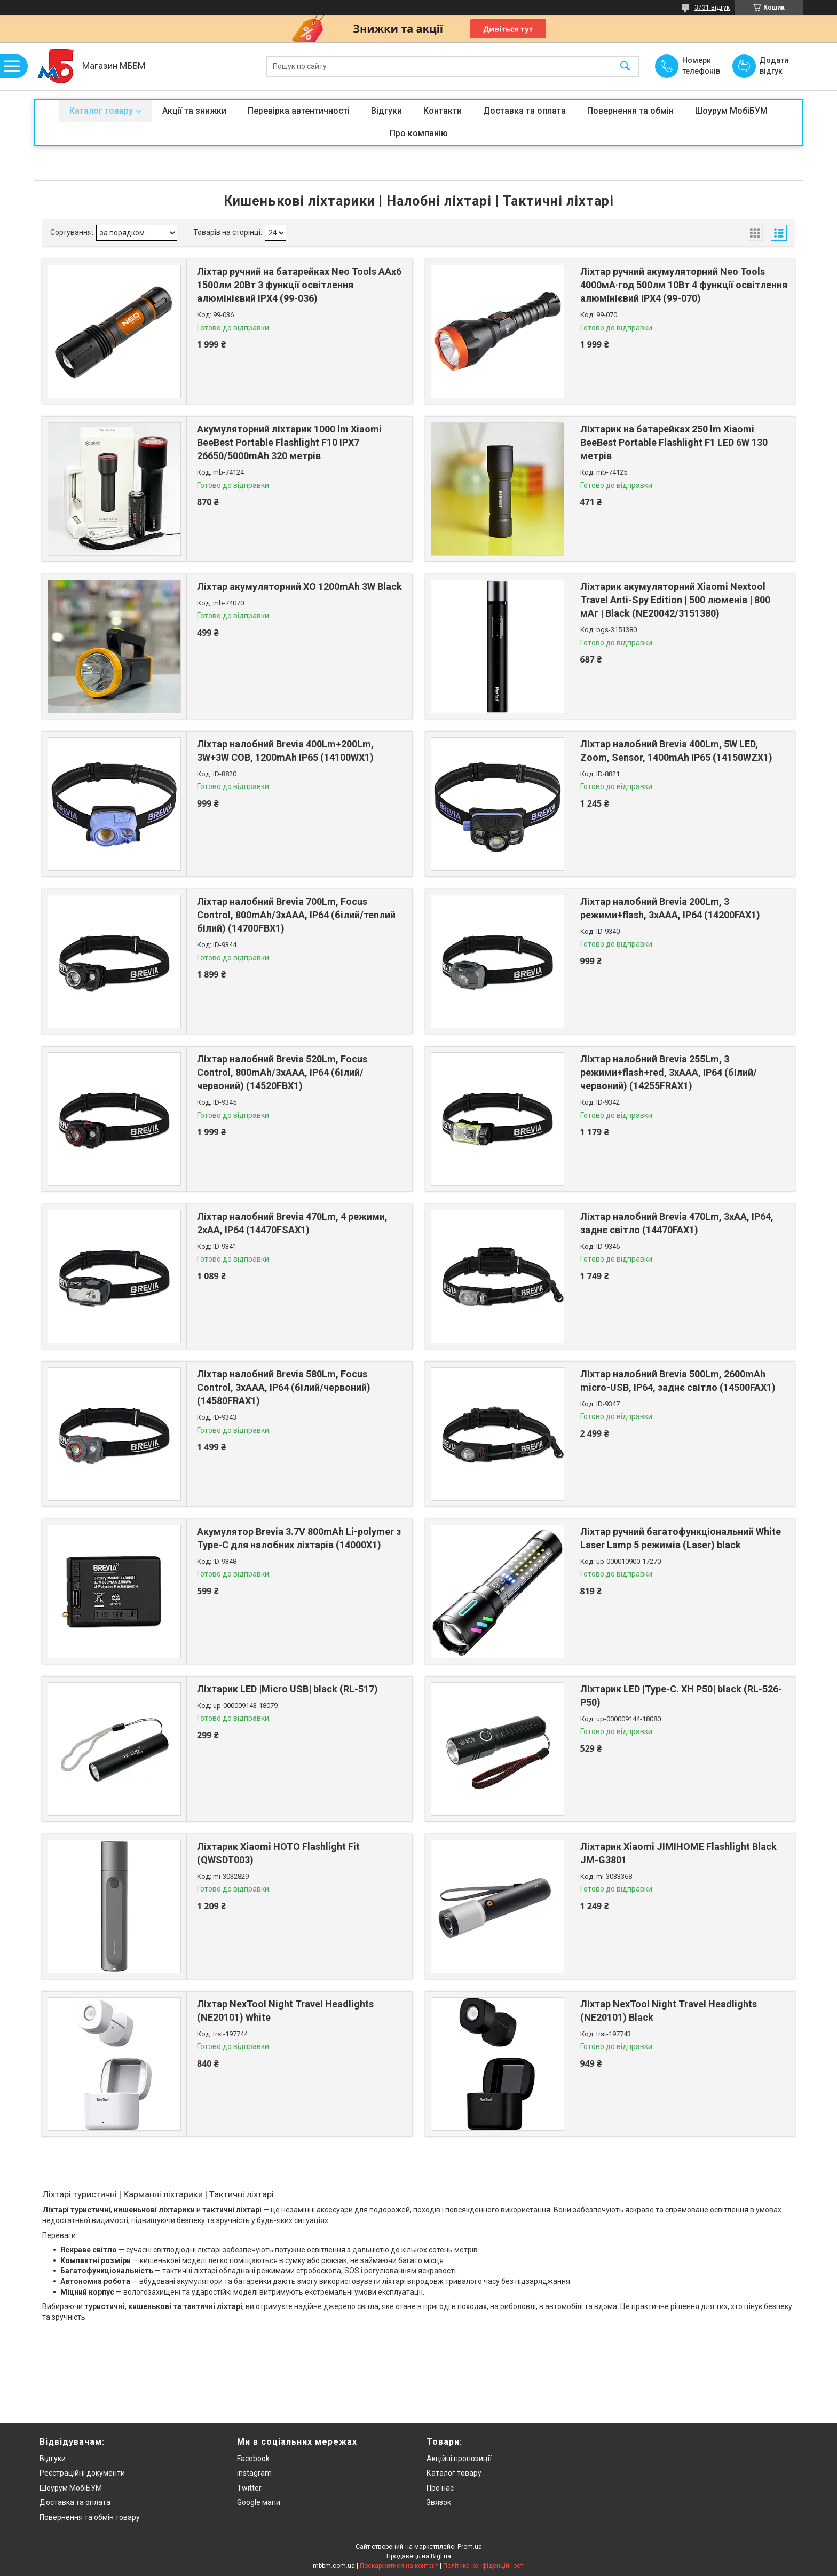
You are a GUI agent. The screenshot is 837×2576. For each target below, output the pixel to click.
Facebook (253, 2458)
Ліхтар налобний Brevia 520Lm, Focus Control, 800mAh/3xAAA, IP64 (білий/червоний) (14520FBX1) (282, 1072)
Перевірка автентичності (299, 111)
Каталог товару (101, 111)
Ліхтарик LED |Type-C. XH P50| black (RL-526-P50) (681, 1695)
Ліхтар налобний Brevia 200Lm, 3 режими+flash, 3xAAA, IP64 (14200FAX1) (670, 908)
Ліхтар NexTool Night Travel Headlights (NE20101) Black (668, 2010)
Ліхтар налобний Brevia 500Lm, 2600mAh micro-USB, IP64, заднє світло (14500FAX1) (678, 1380)
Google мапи (258, 2502)
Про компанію (419, 133)
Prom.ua (469, 2546)
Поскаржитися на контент (399, 2566)
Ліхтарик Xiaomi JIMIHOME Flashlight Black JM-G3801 (678, 1853)
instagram (254, 2473)
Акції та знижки (194, 111)
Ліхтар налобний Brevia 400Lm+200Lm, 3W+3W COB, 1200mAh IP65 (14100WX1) (285, 750)
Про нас (440, 2488)
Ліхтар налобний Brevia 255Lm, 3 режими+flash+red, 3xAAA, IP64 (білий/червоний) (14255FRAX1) (668, 1072)
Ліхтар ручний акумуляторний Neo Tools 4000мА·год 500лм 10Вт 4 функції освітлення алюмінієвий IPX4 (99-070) (683, 285)
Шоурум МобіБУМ (731, 111)
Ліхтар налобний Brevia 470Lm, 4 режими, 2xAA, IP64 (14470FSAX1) (292, 1223)
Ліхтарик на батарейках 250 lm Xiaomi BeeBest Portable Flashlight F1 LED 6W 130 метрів (674, 442)
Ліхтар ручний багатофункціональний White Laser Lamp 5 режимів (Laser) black (680, 1538)
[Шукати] (625, 66)
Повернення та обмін (630, 111)
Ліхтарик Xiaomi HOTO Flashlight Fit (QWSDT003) (278, 1853)
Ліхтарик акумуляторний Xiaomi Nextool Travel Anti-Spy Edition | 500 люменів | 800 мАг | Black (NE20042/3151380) (675, 600)
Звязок (439, 2502)
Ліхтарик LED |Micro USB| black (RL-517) (287, 1689)
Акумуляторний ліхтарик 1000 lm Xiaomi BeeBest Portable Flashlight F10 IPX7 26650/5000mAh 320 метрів (289, 442)
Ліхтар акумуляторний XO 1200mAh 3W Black (299, 586)
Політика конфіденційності (484, 2566)
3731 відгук (712, 7)
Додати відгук (774, 65)
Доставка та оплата (524, 111)
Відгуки (386, 111)
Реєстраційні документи (82, 2473)
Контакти (442, 111)
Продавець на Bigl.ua (418, 2556)
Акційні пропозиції (459, 2458)
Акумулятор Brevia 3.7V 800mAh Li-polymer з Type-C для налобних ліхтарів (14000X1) (299, 1538)
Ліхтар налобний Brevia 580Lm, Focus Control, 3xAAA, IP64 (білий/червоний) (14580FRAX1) (283, 1387)
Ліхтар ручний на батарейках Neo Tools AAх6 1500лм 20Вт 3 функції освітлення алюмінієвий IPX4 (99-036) (299, 285)
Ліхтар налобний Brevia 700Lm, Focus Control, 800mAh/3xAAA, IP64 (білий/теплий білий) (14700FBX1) (296, 915)
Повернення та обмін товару (90, 2517)
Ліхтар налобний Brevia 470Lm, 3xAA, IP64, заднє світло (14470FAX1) (676, 1223)
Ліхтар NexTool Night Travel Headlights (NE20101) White (285, 2010)
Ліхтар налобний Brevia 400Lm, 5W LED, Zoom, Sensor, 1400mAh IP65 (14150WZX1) (676, 750)
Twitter (249, 2488)
